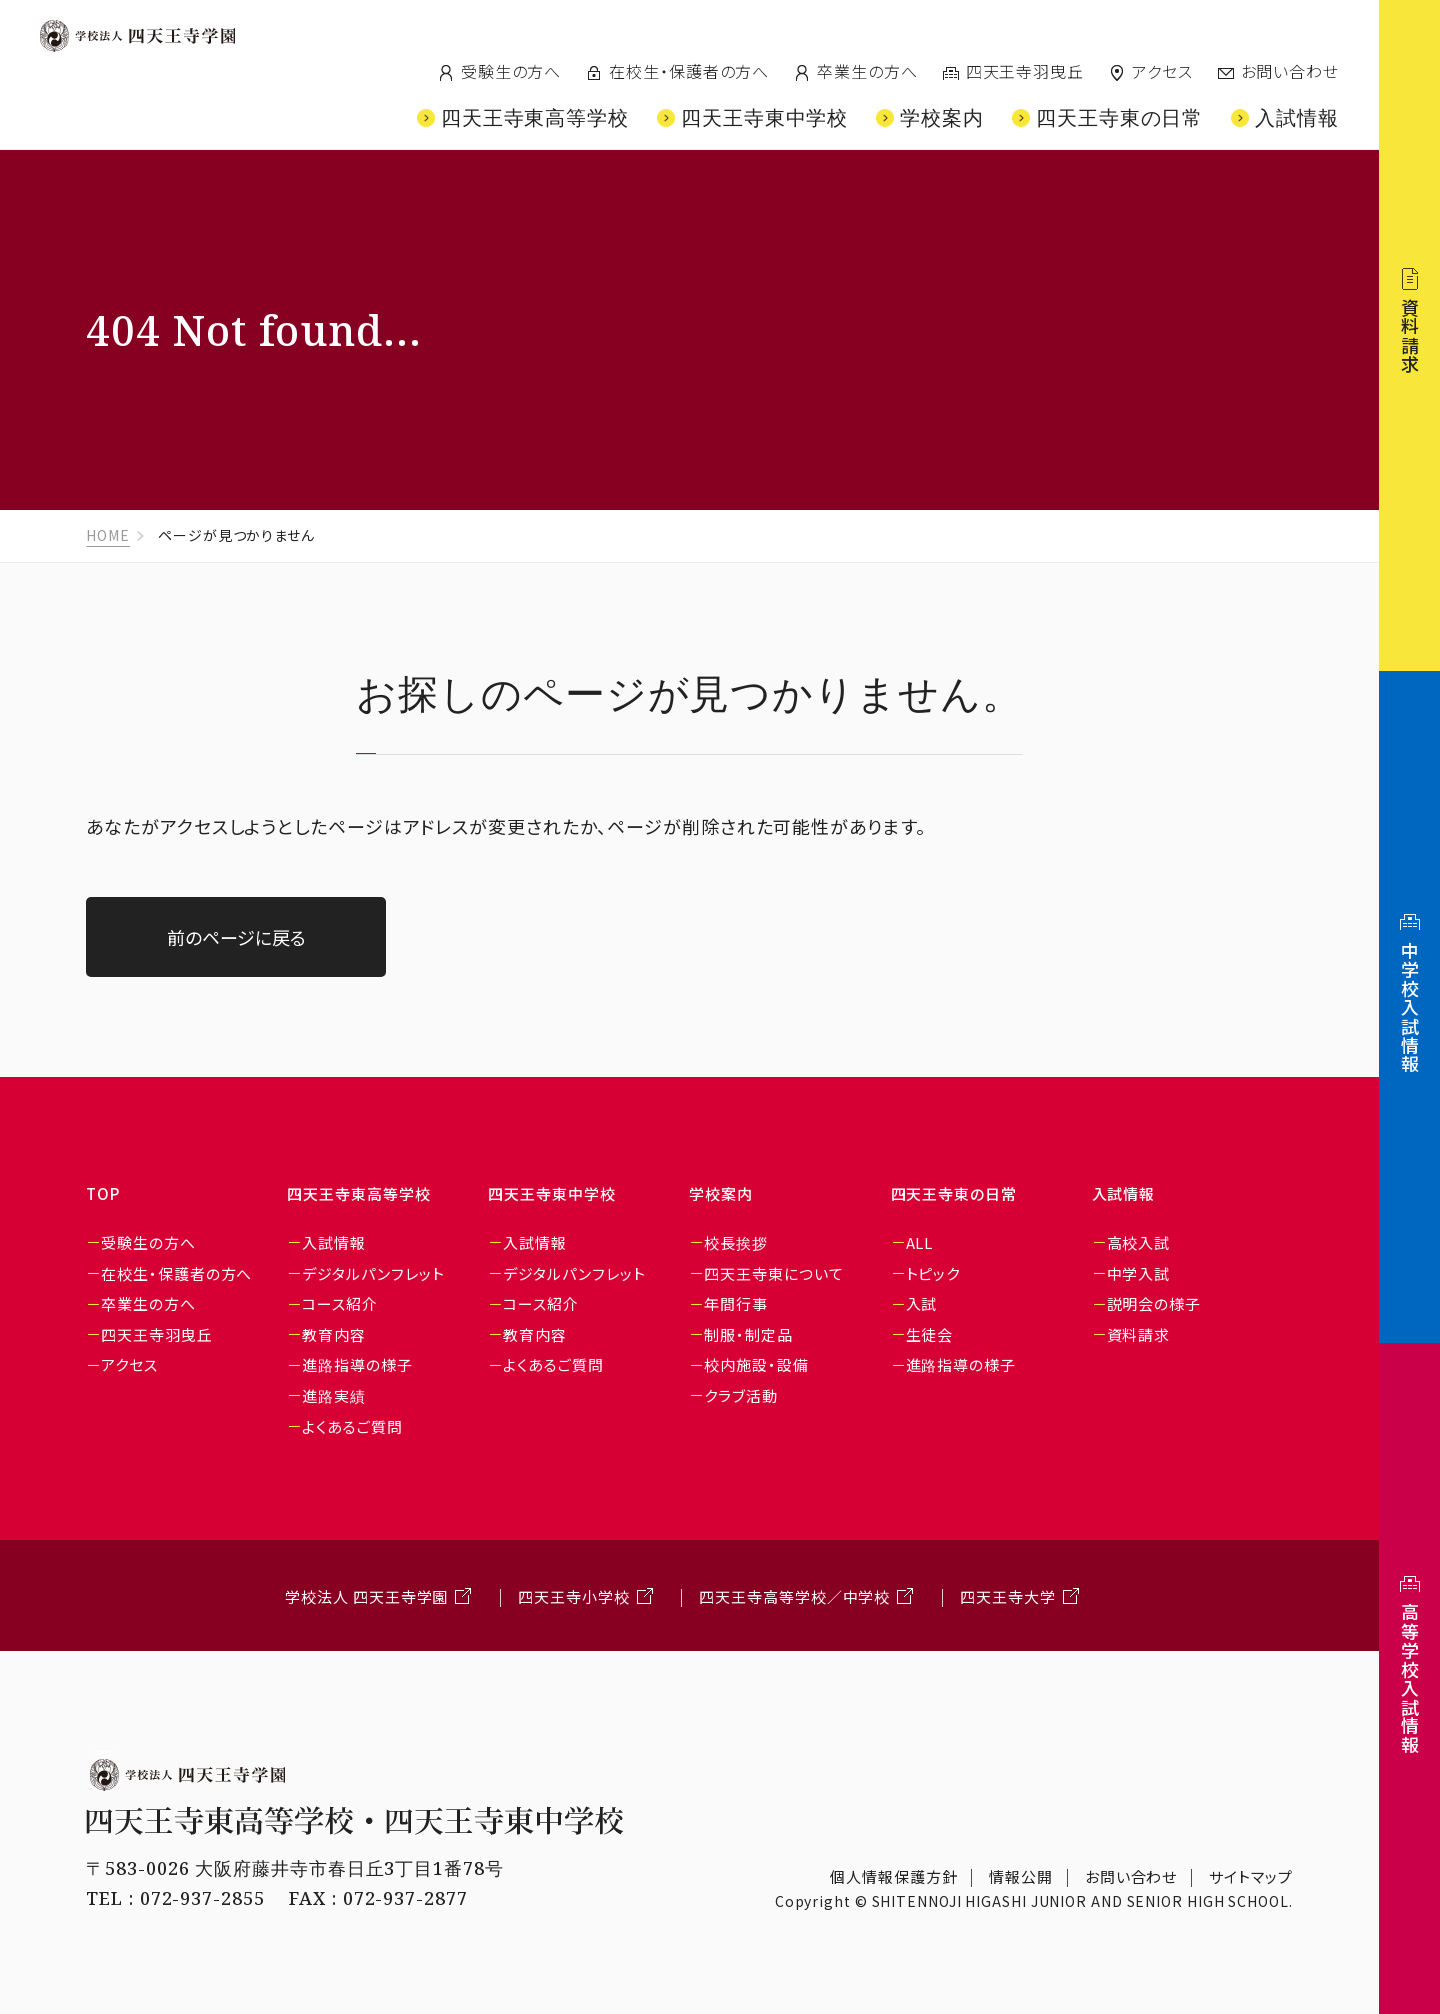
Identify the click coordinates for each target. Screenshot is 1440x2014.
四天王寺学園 (137, 36)
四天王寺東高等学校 (358, 1193)
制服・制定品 (748, 1334)
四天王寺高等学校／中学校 (794, 1596)
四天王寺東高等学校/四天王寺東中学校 (205, 93)
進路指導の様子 (357, 1364)
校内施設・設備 (756, 1364)
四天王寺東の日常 (954, 1193)
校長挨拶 (736, 1242)
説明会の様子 (1154, 1303)
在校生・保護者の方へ (689, 71)
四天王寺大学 (1007, 1596)
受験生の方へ (511, 71)
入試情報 (334, 1242)
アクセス (1162, 71)
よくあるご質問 (352, 1426)
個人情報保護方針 (893, 1876)
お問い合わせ (1290, 71)
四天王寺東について (773, 1273)
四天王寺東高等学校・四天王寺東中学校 (355, 1820)
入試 (922, 1303)
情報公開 (1021, 1876)
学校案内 (721, 1193)
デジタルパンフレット (373, 1273)
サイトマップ (1250, 1876)
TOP (103, 1193)
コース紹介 (340, 1303)
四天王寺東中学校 (551, 1193)
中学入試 (1139, 1273)
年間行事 (736, 1303)
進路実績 (334, 1395)
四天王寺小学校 (573, 1596)
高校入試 (1139, 1242)
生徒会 (930, 1334)
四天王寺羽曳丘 (1025, 71)
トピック (933, 1273)
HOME (108, 535)
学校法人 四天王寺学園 (366, 1596)
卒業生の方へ (867, 71)
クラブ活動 (741, 1395)
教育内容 (334, 1334)
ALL (920, 1242)
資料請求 (1139, 1334)
